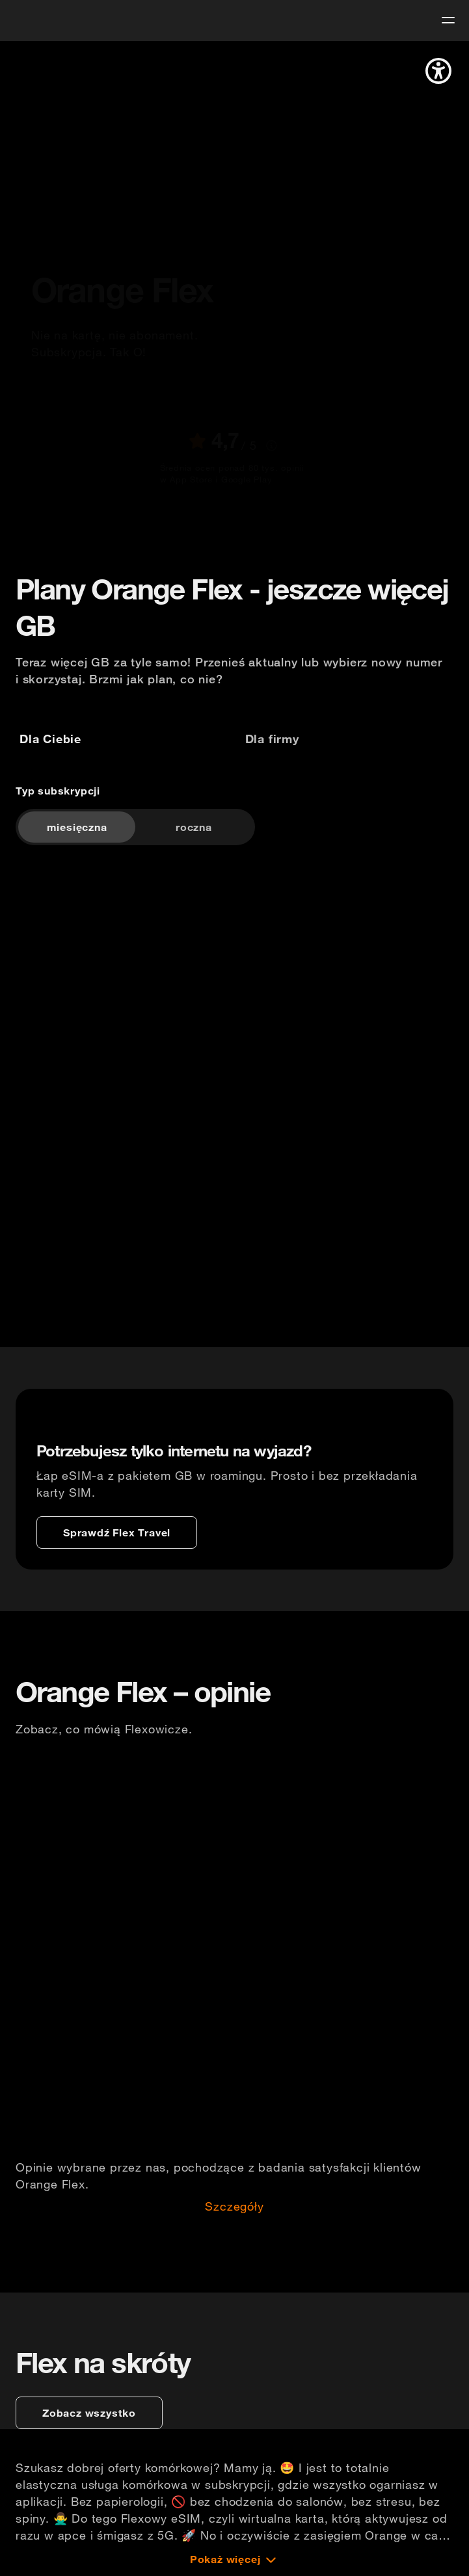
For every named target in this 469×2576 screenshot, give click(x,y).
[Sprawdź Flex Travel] (116, 1532)
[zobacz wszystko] (89, 2413)
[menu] (448, 20)
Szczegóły (234, 2207)
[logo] (34, 18)
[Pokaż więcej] (235, 2559)
